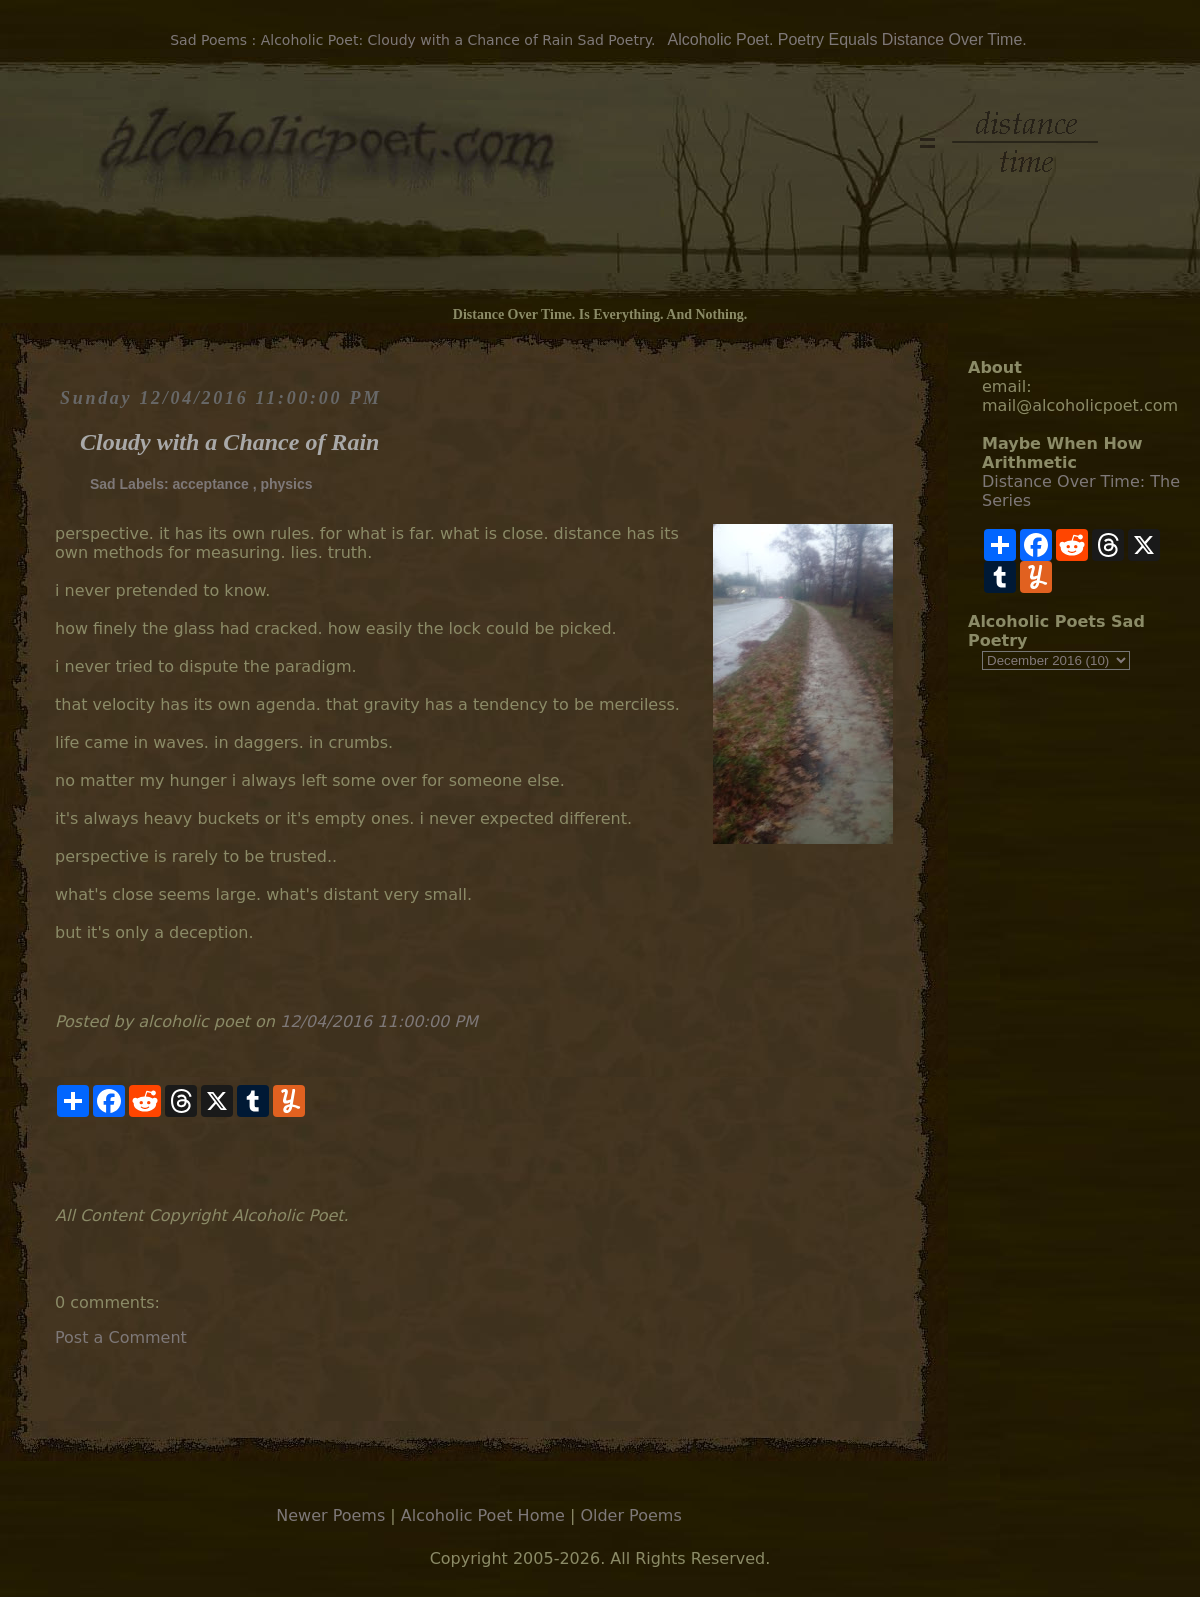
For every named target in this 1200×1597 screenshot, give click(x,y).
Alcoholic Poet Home (483, 1515)
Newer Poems (330, 1515)
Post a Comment (121, 1337)
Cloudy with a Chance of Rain (229, 442)
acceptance (210, 484)
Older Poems (630, 1515)
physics (286, 484)
